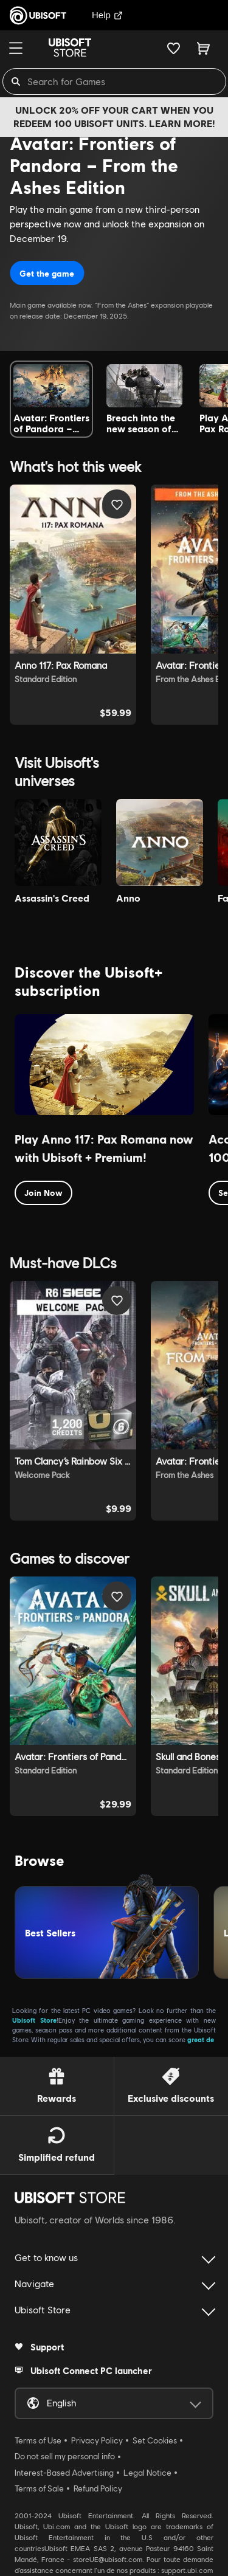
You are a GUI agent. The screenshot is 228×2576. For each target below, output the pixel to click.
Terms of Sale (39, 2488)
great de (200, 2039)
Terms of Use (38, 2440)
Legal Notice (147, 2473)
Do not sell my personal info (65, 2456)
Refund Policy (98, 2488)
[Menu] (16, 48)
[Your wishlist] (173, 48)
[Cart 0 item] (203, 48)
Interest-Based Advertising (64, 2473)
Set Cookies (155, 2440)
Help (107, 15)
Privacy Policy (97, 2440)
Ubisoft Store (34, 2020)
